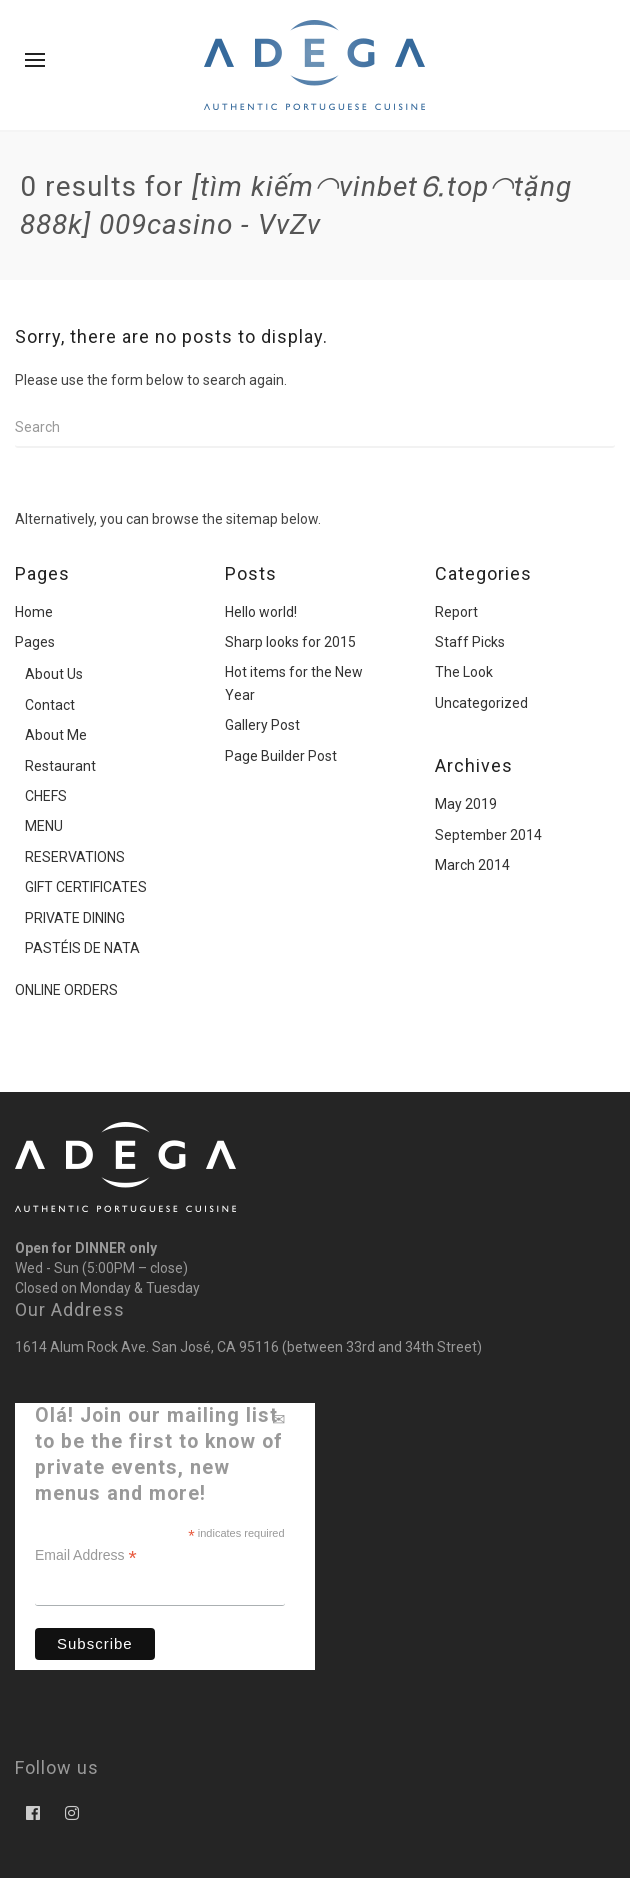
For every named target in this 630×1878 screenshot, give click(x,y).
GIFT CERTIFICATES (86, 887)
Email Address (86, 1555)
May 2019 (466, 804)
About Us (54, 674)
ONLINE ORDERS (66, 990)
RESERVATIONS (75, 857)
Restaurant (60, 766)
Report (456, 612)
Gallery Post (262, 725)
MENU (44, 826)
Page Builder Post (281, 756)
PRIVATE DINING (75, 918)
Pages (35, 642)
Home (34, 612)
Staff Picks (470, 642)
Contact (50, 705)
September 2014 (488, 835)
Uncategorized (481, 703)
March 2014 (472, 865)
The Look (464, 672)
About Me (56, 735)
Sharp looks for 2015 (290, 642)
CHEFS (46, 796)
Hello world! (261, 612)
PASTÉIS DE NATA (82, 948)
